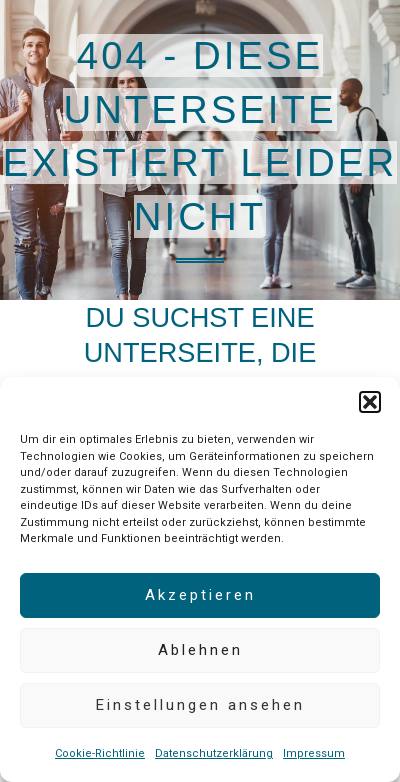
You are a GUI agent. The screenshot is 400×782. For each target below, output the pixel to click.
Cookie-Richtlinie (100, 753)
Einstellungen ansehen (200, 705)
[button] (370, 402)
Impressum (314, 753)
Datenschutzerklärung (214, 753)
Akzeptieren (200, 595)
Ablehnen (200, 650)
